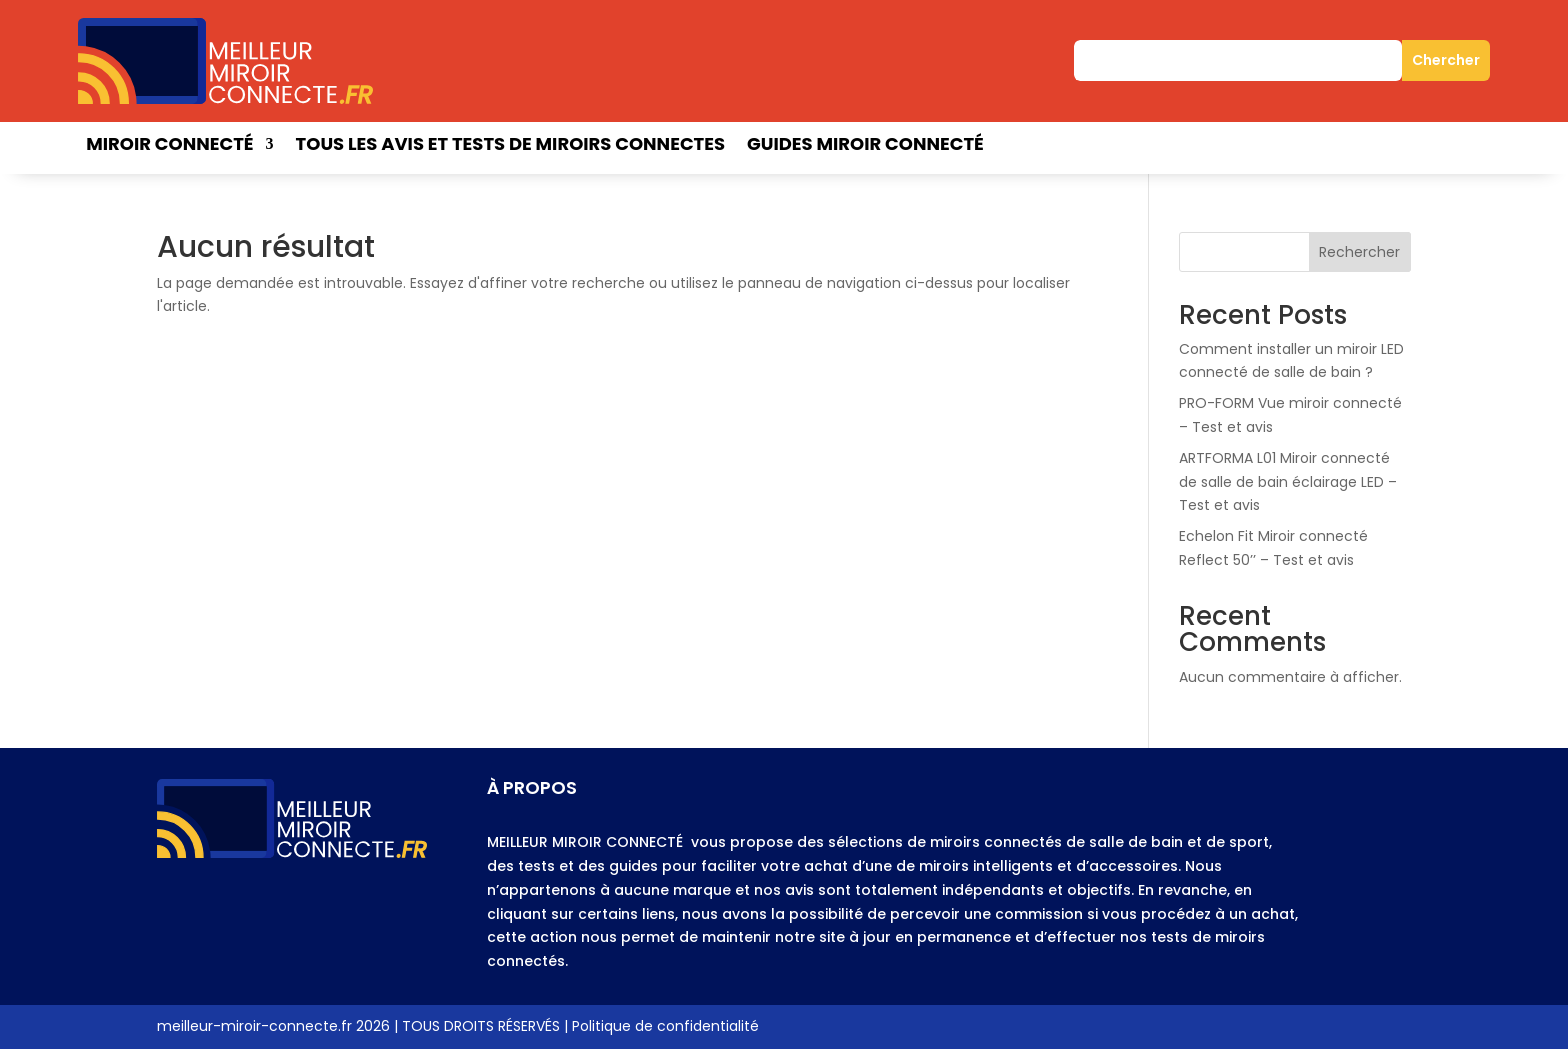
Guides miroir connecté (865, 146)
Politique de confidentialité (665, 1026)
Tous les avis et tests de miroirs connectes (510, 146)
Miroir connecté (169, 146)
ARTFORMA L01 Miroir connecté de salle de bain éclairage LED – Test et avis (1288, 482)
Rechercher (1359, 252)
